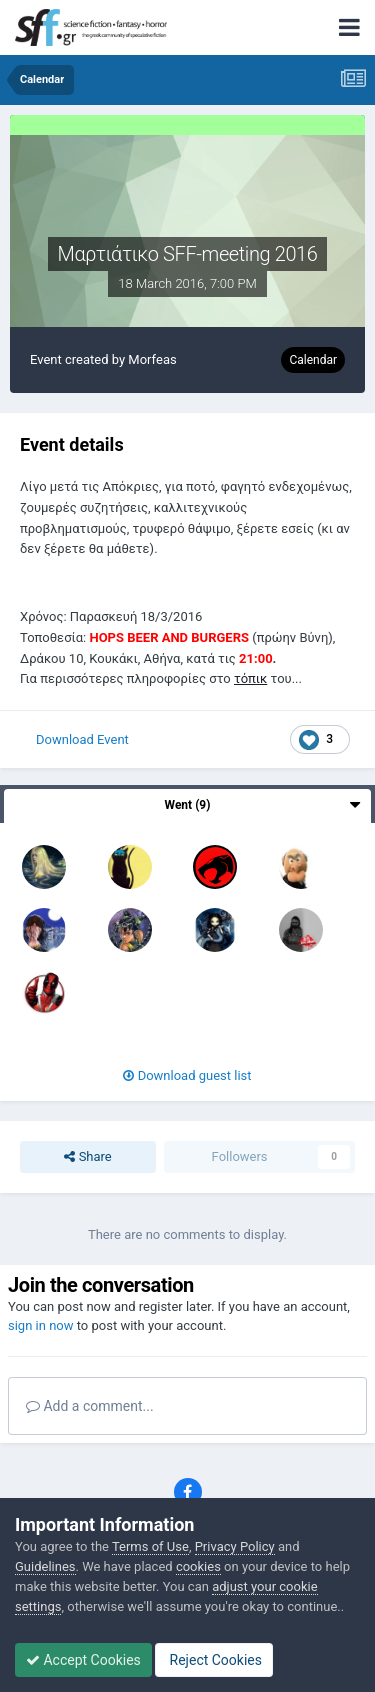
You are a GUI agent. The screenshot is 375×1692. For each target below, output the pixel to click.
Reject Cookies (214, 1660)
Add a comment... (90, 1406)
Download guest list (187, 1075)
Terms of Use (150, 1546)
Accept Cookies (83, 1660)
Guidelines (45, 1566)
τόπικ (250, 678)
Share (87, 1157)
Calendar (313, 360)
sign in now (41, 1325)
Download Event (82, 739)
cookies (198, 1566)
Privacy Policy (235, 1546)
